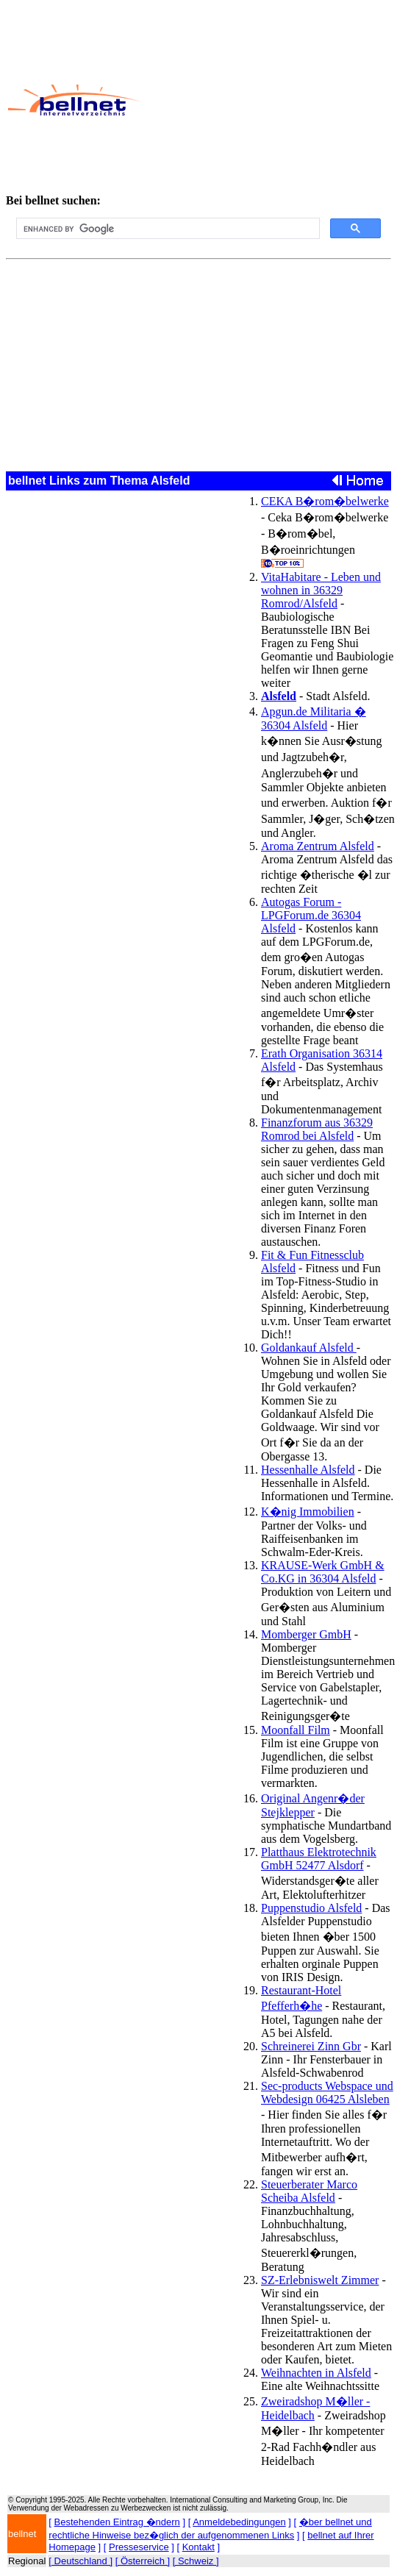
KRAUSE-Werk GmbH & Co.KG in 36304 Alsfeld (323, 1572)
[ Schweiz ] (196, 2560)
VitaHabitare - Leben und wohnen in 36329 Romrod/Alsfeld (321, 590)
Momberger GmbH (306, 1634)
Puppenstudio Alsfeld (311, 1908)
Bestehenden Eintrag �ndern (117, 2521)
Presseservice (139, 2546)
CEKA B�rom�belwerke (325, 501)
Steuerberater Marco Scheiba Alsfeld (309, 2191)
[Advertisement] (261, 100)
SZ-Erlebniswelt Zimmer (320, 2280)
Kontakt (198, 2546)
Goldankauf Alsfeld (309, 1347)
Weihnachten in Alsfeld (316, 2372)
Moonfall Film (295, 1730)
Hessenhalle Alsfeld (308, 1469)
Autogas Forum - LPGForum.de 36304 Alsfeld (311, 915)
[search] (167, 228)
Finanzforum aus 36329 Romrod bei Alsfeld (317, 1129)
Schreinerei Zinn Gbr (311, 2046)
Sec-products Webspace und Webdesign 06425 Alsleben (327, 2092)
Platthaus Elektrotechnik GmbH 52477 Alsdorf (318, 1859)
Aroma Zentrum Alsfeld (317, 846)
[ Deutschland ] (80, 2560)
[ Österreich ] (142, 2560)
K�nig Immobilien (307, 1511)
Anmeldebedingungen (239, 2521)
